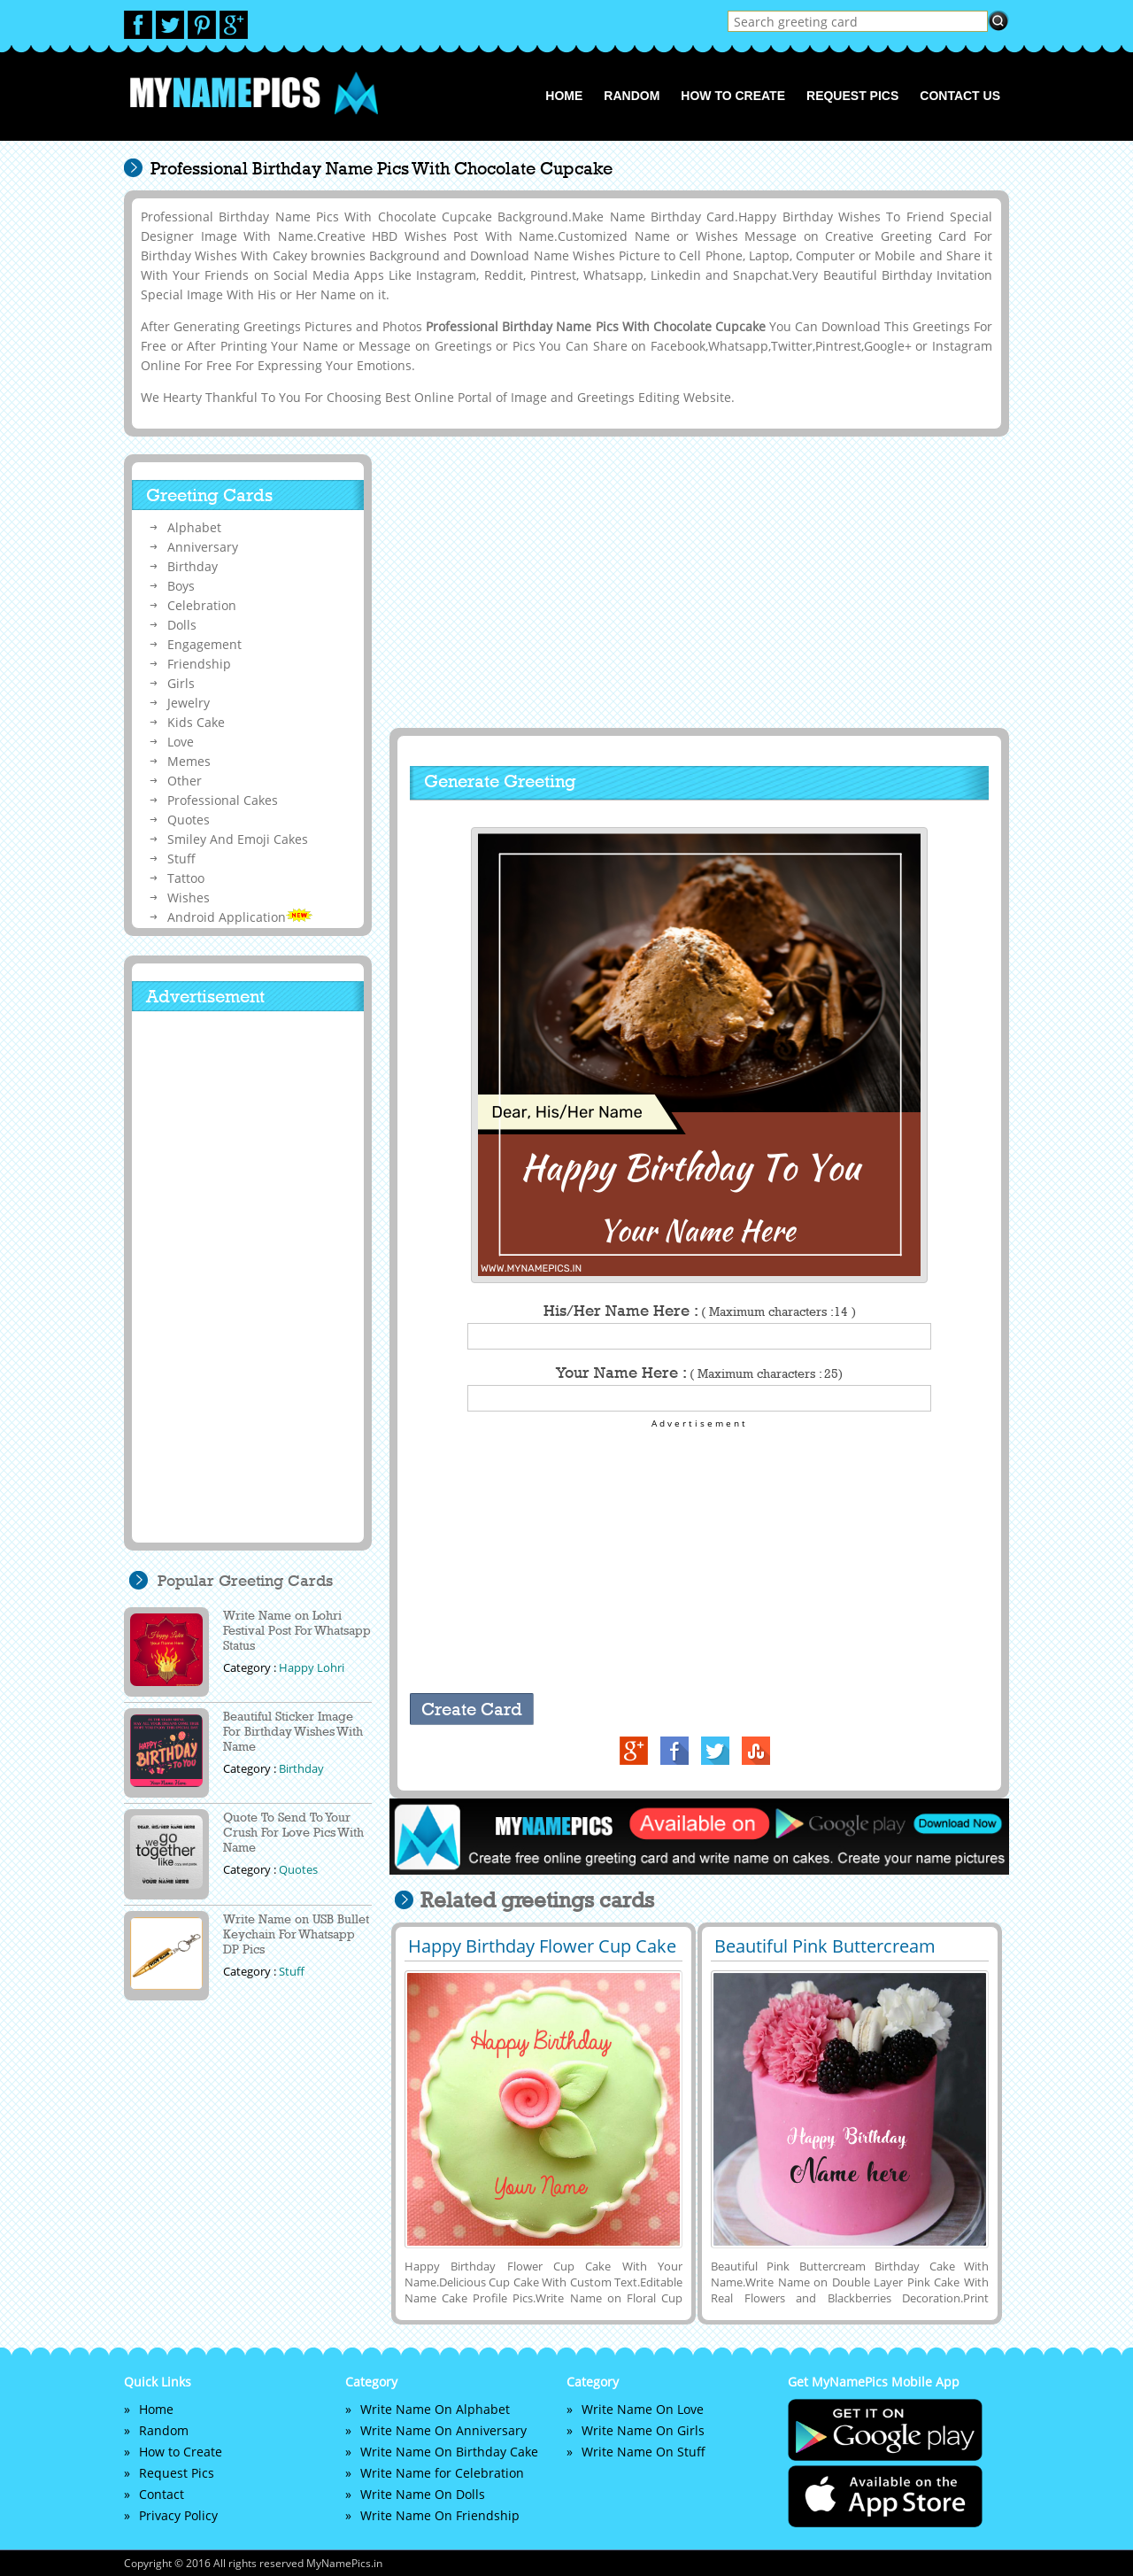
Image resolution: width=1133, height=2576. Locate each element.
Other (184, 780)
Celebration (201, 605)
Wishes (188, 897)
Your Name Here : (699, 1372)
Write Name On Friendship (440, 2515)
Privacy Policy (178, 2515)
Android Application (239, 917)
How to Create (733, 96)
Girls (181, 683)
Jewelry (188, 702)
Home (563, 96)
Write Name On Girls (643, 2430)
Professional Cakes (222, 800)
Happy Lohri (311, 1667)
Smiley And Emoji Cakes (237, 839)
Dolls (182, 624)
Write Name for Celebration (442, 2472)
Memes (189, 761)
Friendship (199, 663)
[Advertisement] (696, 582)
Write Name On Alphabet (435, 2409)
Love (180, 741)
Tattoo (185, 878)
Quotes (188, 819)
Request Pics (852, 96)
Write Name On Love (643, 2409)
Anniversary (202, 546)
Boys (181, 585)
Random (631, 96)
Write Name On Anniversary (443, 2430)
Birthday (192, 566)
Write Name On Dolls (422, 2494)
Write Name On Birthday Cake (449, 2451)
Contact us (960, 96)
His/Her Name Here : (699, 1310)
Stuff (181, 858)
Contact (161, 2494)
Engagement (204, 644)
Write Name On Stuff (643, 2451)
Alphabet (194, 527)
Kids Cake (196, 722)
